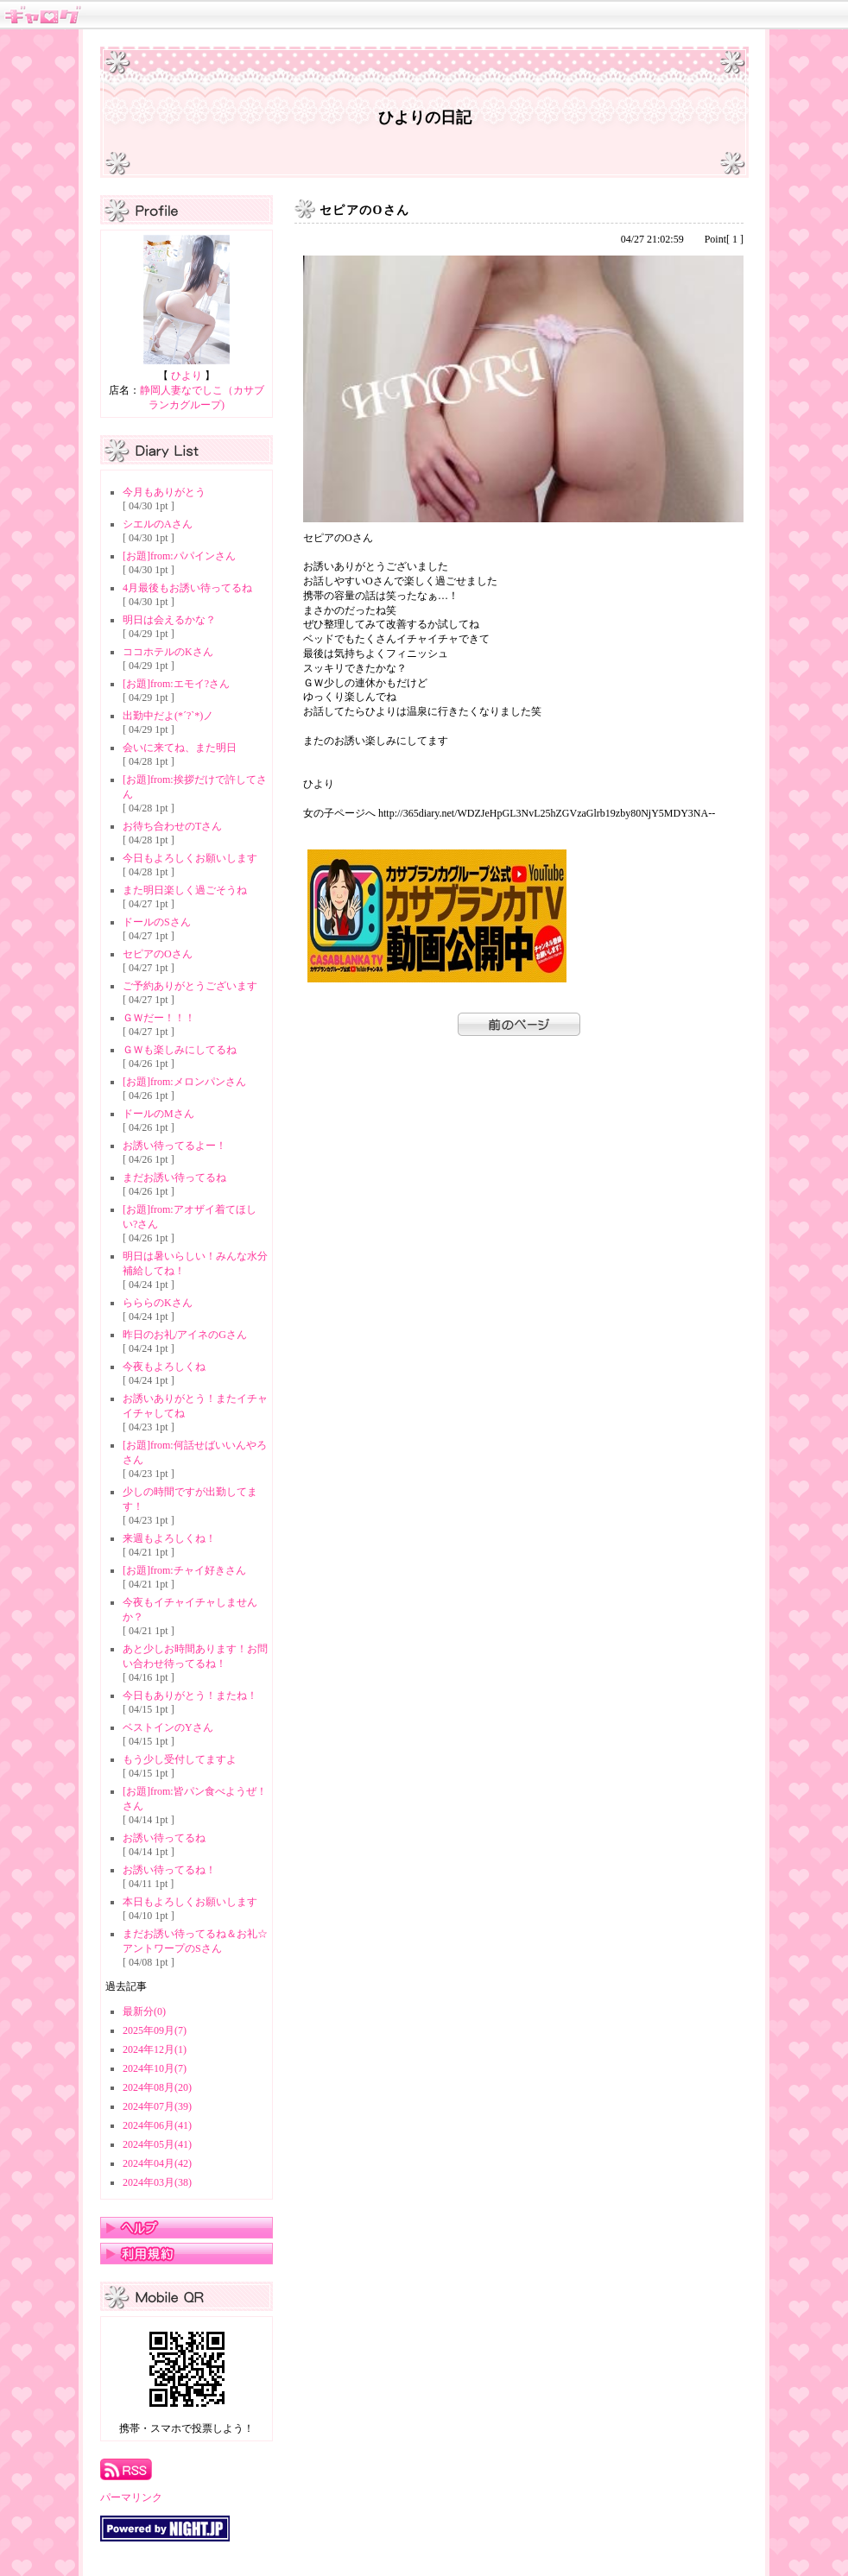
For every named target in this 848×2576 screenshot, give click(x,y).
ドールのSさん (157, 922)
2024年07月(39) (157, 2106)
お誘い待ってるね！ (169, 1870)
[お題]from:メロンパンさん (184, 1082)
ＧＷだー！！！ (159, 1018)
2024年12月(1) (155, 2049)
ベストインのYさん (168, 1727)
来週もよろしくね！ (169, 1538)
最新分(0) (144, 2011)
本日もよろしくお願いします (190, 1902)
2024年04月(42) (157, 2163)
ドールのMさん (158, 1114)
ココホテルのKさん (168, 652)
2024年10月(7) (155, 2068)
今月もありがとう (164, 492)
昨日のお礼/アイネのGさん (185, 1335)
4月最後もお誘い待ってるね (187, 588)
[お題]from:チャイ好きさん (184, 1570)
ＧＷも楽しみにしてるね (180, 1050)
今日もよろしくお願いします (190, 858)
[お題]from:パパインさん (179, 556)
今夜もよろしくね (164, 1367)
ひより (186, 375)
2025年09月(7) (155, 2030)
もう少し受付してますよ (180, 1759)
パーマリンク (131, 2497)
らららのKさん (158, 1303)
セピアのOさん (158, 954)
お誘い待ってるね (164, 1838)
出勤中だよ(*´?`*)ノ (168, 716)
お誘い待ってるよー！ (174, 1146)
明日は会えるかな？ (169, 620)
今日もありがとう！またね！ (190, 1695)
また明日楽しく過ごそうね (185, 890)
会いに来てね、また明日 (180, 748)
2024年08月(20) (157, 2087)
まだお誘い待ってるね (174, 1177)
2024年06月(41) (157, 2125)
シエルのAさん (158, 524)
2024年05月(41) (157, 2144)
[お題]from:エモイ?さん (176, 684)
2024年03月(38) (157, 2182)
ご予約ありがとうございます (190, 986)
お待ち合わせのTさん (172, 826)
